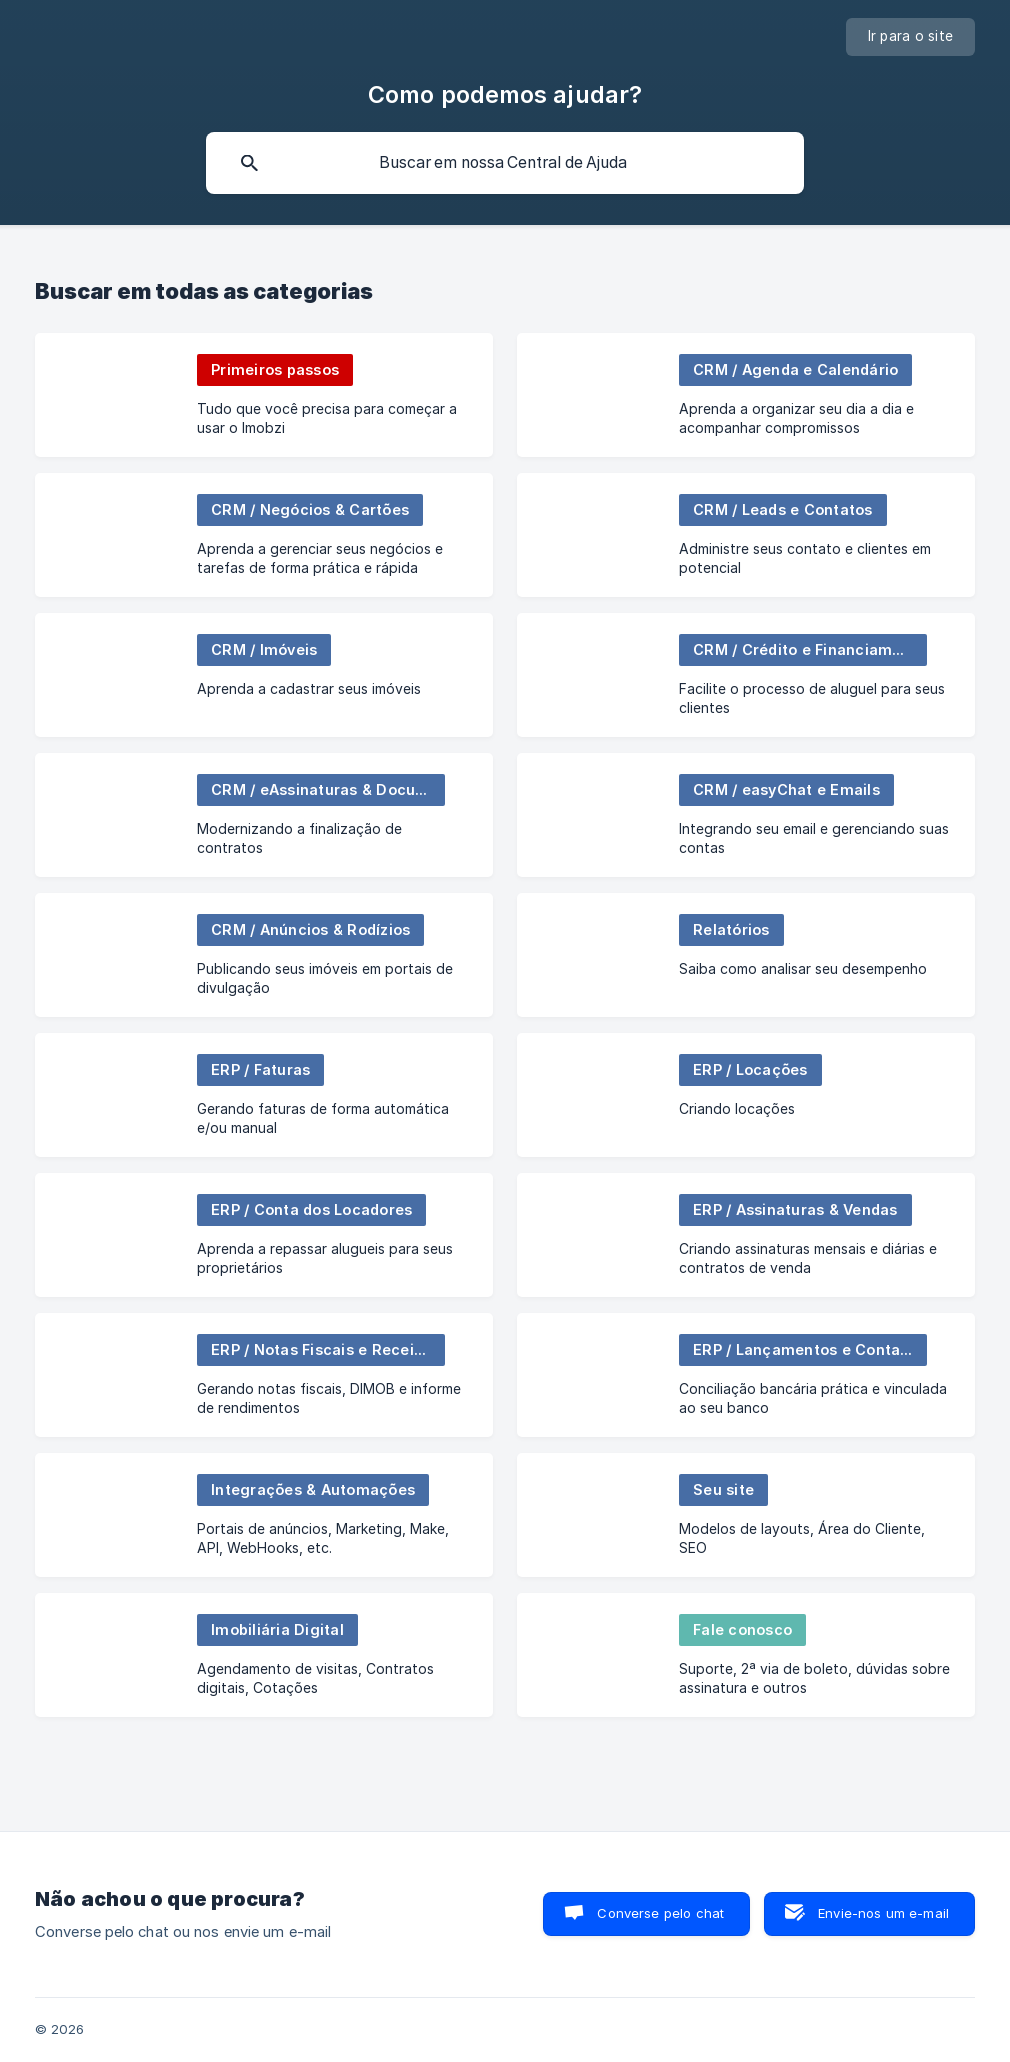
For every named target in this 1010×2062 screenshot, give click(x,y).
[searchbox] (505, 163)
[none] (911, 37)
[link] (264, 395)
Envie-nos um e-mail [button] (883, 1913)
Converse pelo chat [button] (660, 1913)
